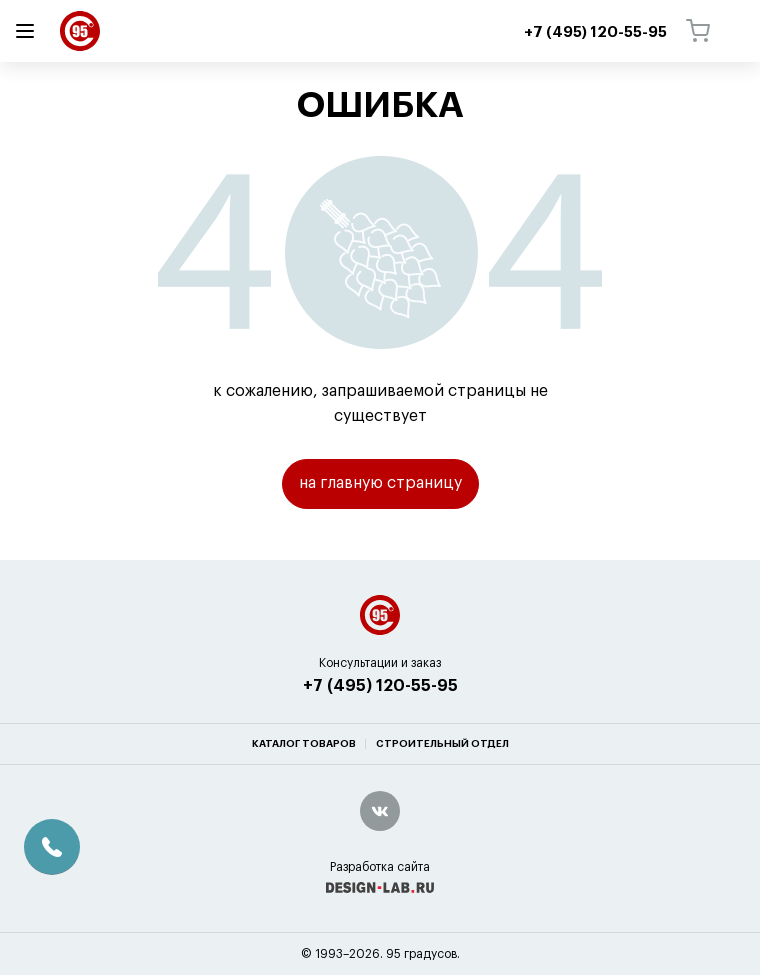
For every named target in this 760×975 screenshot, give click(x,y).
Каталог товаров (304, 744)
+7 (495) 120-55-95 (380, 686)
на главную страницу (380, 483)
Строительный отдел (442, 744)
